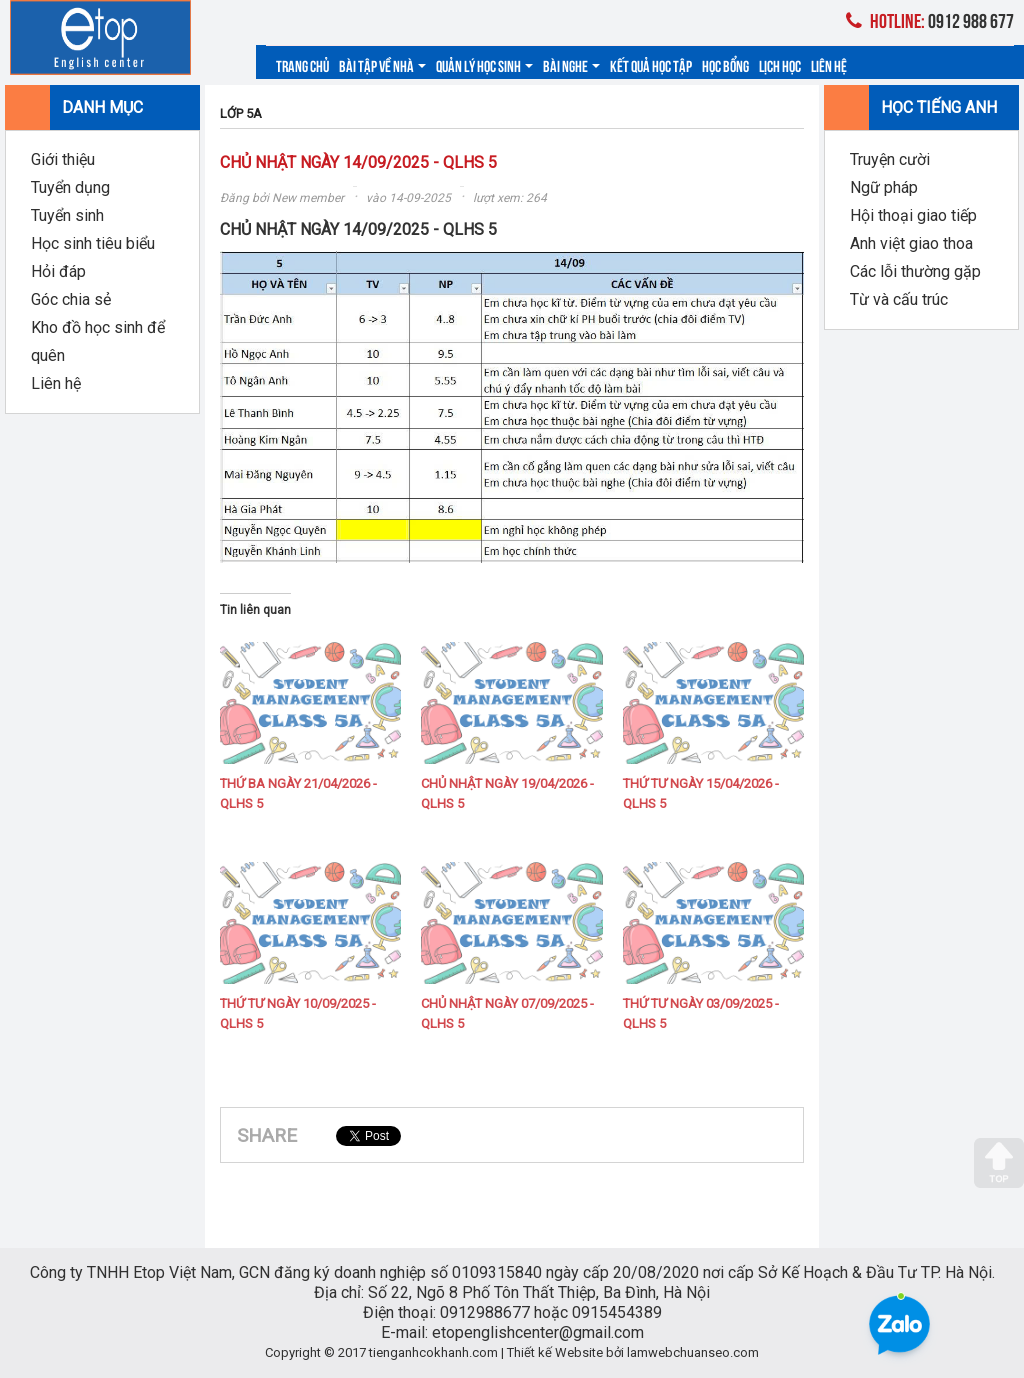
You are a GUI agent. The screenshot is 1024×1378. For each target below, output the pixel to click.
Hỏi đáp (58, 271)
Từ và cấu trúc (899, 299)
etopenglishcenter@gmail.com (538, 1332)
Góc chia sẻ (71, 299)
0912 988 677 (930, 19)
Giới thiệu (63, 159)
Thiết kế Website (555, 1352)
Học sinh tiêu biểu (93, 243)
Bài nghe (571, 65)
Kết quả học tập (651, 65)
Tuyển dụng (70, 187)
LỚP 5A (241, 113)
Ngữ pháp (884, 187)
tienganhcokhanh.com (433, 1352)
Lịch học (780, 65)
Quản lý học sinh (484, 65)
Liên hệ (829, 65)
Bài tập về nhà (382, 65)
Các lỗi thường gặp (915, 271)
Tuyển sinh (67, 215)
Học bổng (725, 65)
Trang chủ (302, 65)
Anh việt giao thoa (911, 243)
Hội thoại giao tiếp (913, 215)
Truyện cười (890, 159)
